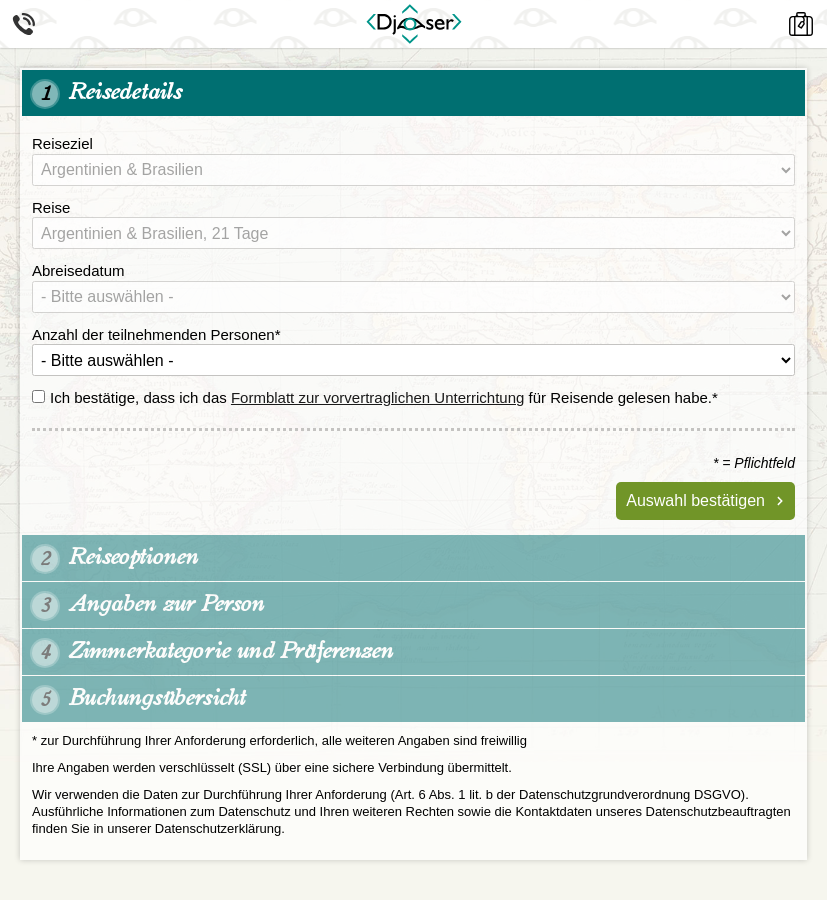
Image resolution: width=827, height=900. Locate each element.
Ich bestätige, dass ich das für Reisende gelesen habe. (375, 397)
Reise (51, 207)
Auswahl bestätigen (695, 500)
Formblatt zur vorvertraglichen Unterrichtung (377, 397)
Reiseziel (62, 143)
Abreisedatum (78, 270)
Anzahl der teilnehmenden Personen (156, 334)
